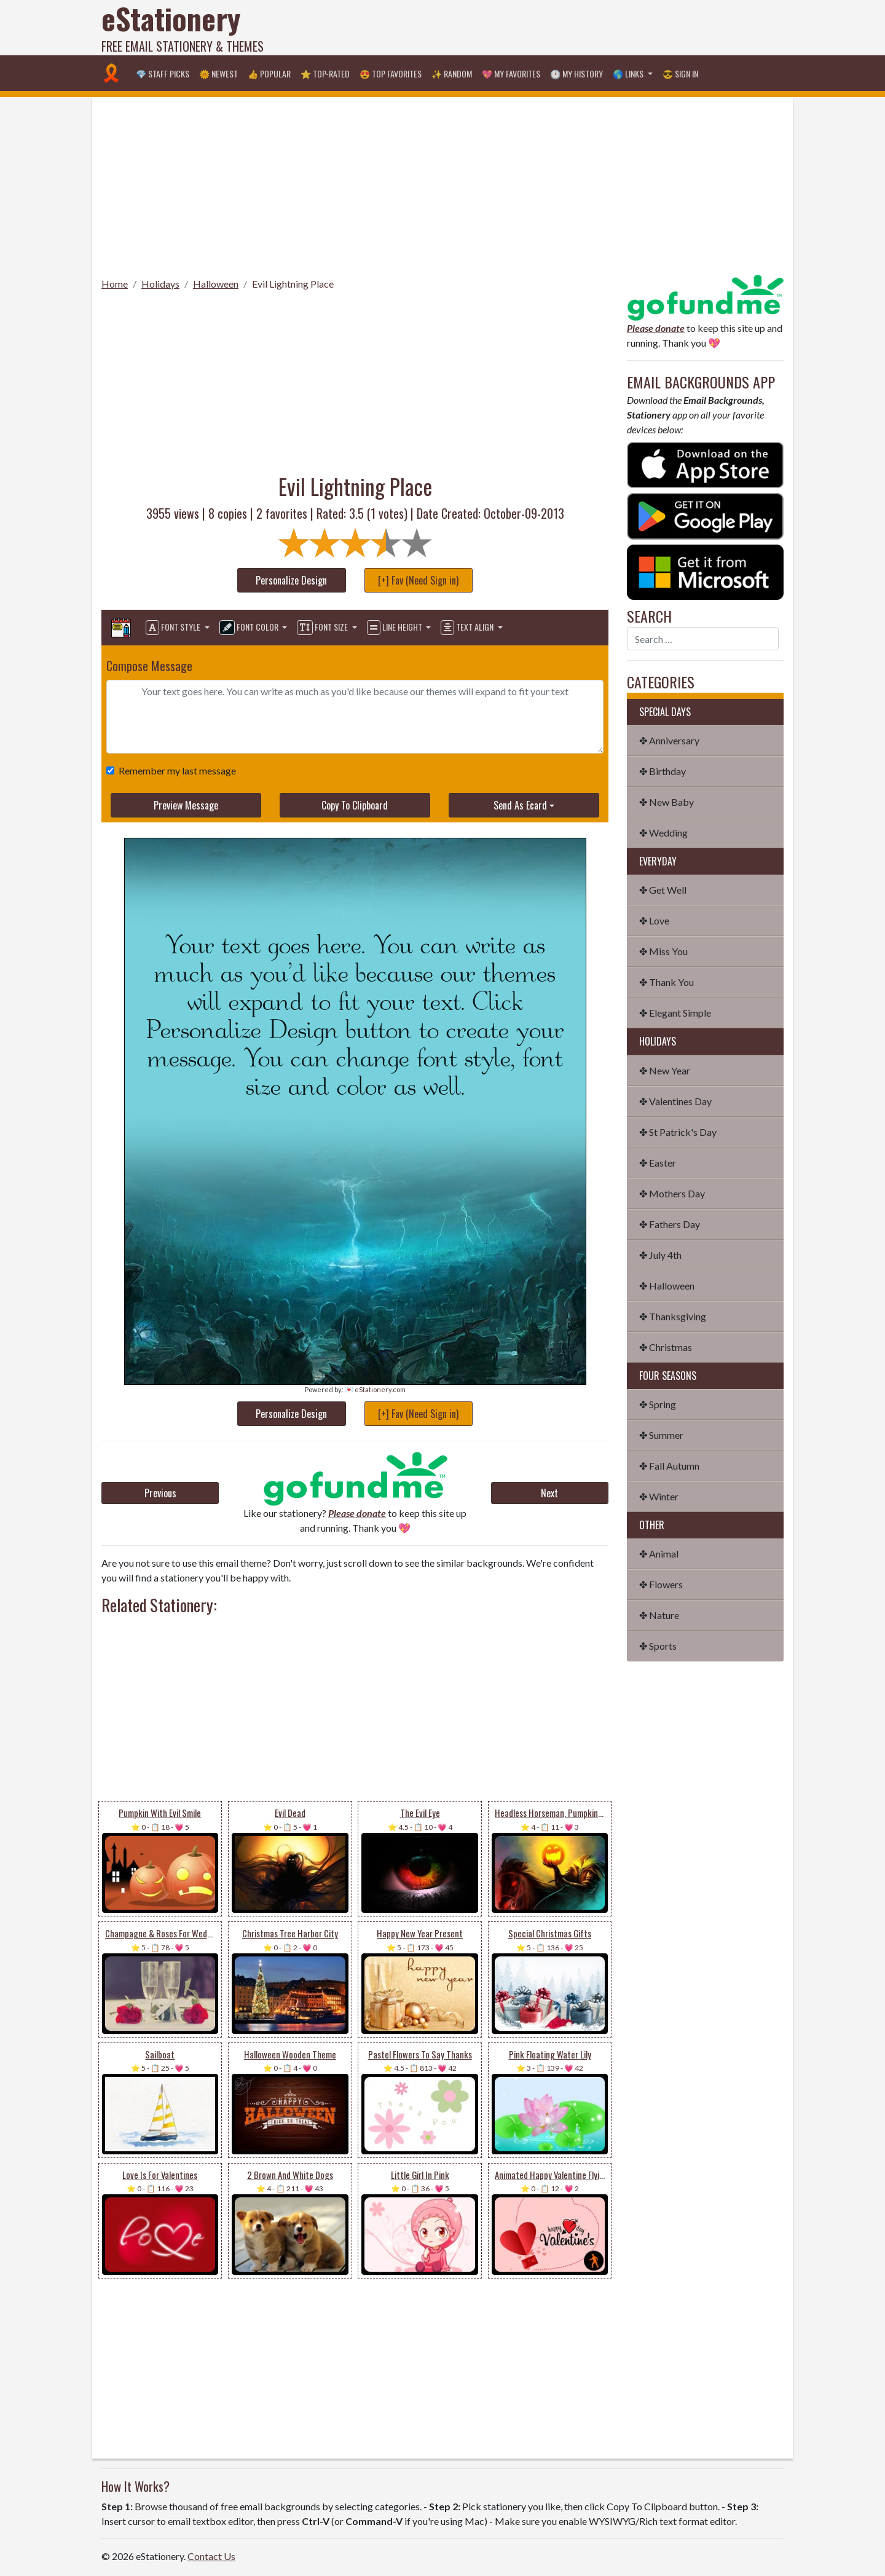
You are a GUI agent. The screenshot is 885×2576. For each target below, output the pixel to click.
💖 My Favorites (511, 73)
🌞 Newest (218, 73)
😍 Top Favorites (391, 73)
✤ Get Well (662, 890)
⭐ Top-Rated (325, 73)
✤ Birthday (662, 771)
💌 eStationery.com (375, 1389)
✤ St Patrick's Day (678, 1132)
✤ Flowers (661, 1584)
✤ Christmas (665, 1347)
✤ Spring (657, 1404)
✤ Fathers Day (669, 1224)
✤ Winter (658, 1496)
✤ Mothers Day (672, 1193)
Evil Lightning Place (293, 284)
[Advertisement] (560, 27)
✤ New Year (664, 1070)
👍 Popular (269, 73)
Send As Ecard (520, 805)
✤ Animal (658, 1553)
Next (549, 1493)
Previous (160, 1493)
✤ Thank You (666, 982)
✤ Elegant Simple (675, 1012)
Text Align (468, 627)
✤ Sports (658, 1646)
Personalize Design (291, 580)
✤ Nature (659, 1615)
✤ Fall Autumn (669, 1465)
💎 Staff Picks (162, 73)
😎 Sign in (680, 73)
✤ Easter (657, 1162)
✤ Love (654, 920)
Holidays (160, 284)
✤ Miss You (663, 951)
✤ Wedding (663, 832)
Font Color (249, 627)
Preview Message (186, 805)
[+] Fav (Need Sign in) (418, 580)
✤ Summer (661, 1435)
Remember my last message (175, 770)
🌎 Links (629, 73)
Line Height (395, 627)
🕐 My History (576, 73)
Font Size (323, 627)
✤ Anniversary (669, 740)
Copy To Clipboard (354, 805)
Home (114, 284)
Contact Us (211, 2556)
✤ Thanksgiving (672, 1316)
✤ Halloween (666, 1285)
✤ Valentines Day (675, 1101)
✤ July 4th (660, 1255)
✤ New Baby (666, 802)
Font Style (174, 627)
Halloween (215, 284)
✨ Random (451, 73)
